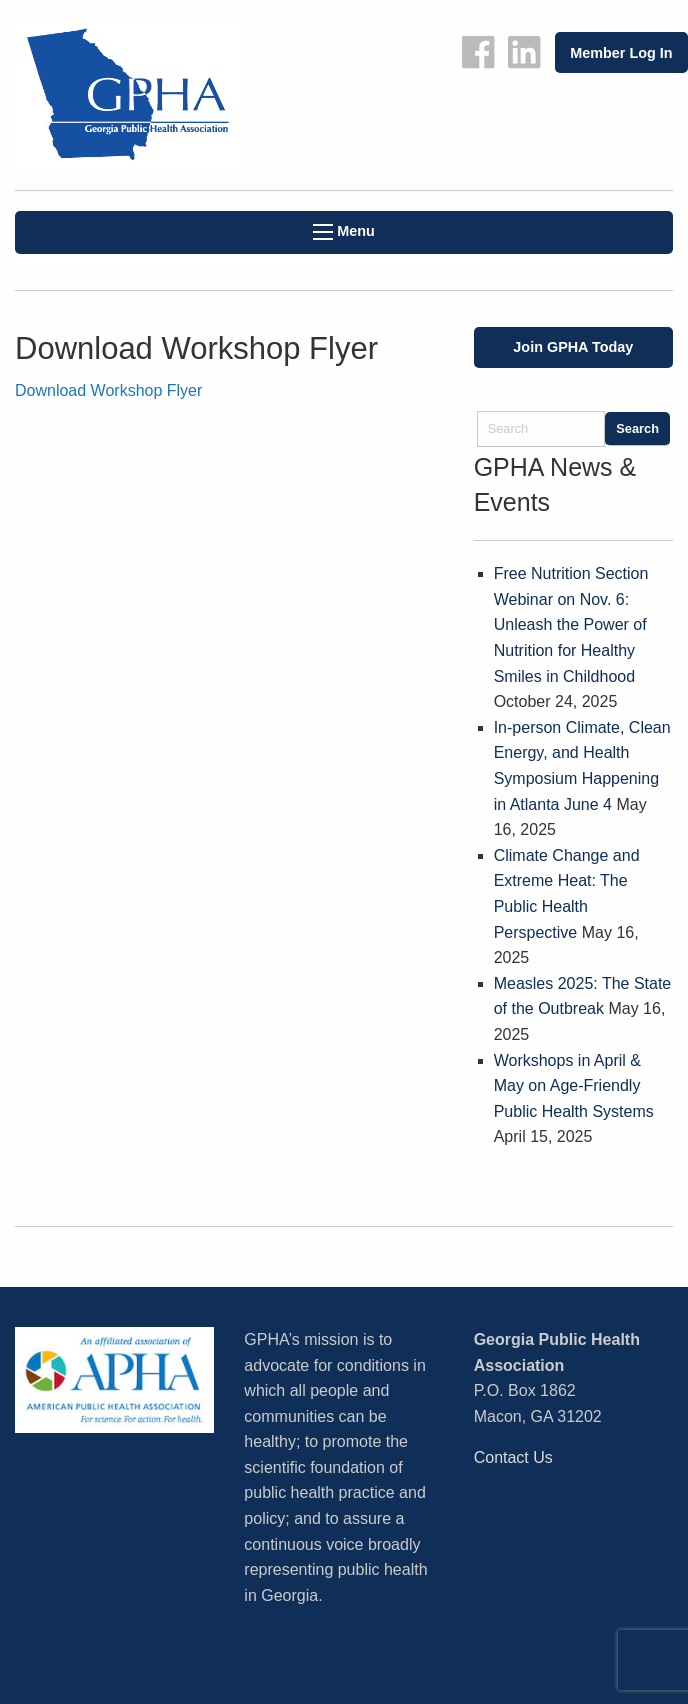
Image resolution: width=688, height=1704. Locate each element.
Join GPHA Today (573, 347)
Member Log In (621, 53)
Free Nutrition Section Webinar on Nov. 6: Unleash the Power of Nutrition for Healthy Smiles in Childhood (571, 624)
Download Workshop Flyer (108, 390)
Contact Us (513, 1457)
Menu (344, 231)
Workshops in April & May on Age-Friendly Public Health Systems (574, 1086)
